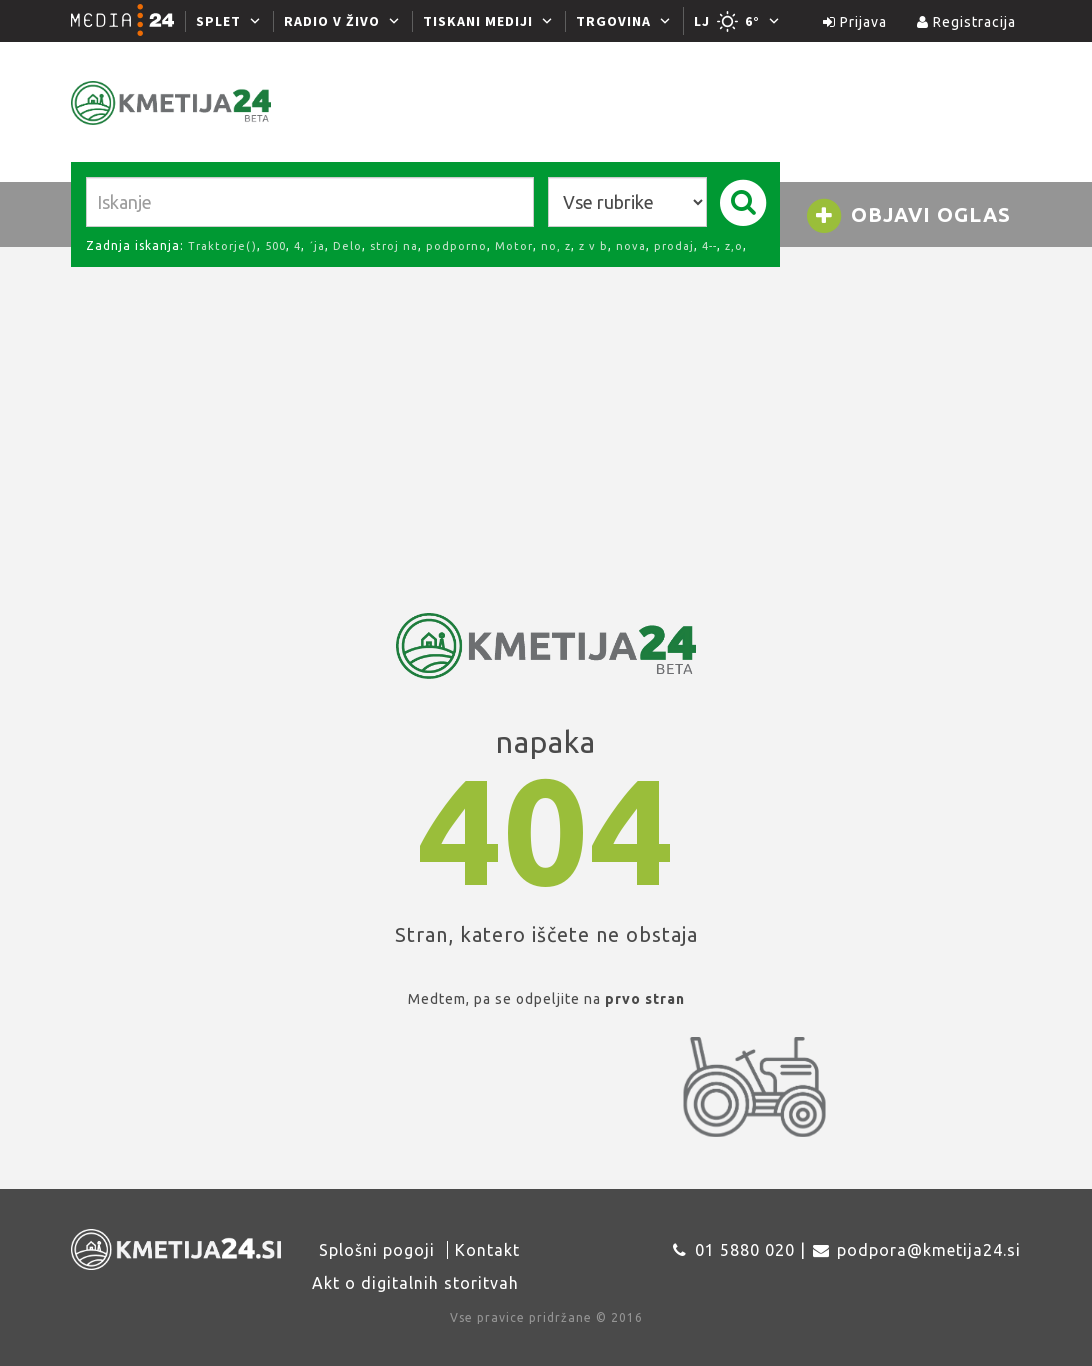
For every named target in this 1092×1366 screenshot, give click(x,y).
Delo (347, 246)
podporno (456, 246)
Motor (514, 246)
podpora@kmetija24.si (929, 1250)
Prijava (855, 22)
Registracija (966, 22)
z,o (734, 246)
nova (631, 246)
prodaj (674, 246)
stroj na (394, 246)
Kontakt (487, 1250)
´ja (317, 246)
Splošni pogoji (377, 1250)
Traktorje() (222, 246)
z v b (593, 246)
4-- (709, 246)
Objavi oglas (908, 216)
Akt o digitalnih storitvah (415, 1283)
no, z (556, 246)
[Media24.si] (128, 21)
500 (275, 246)
